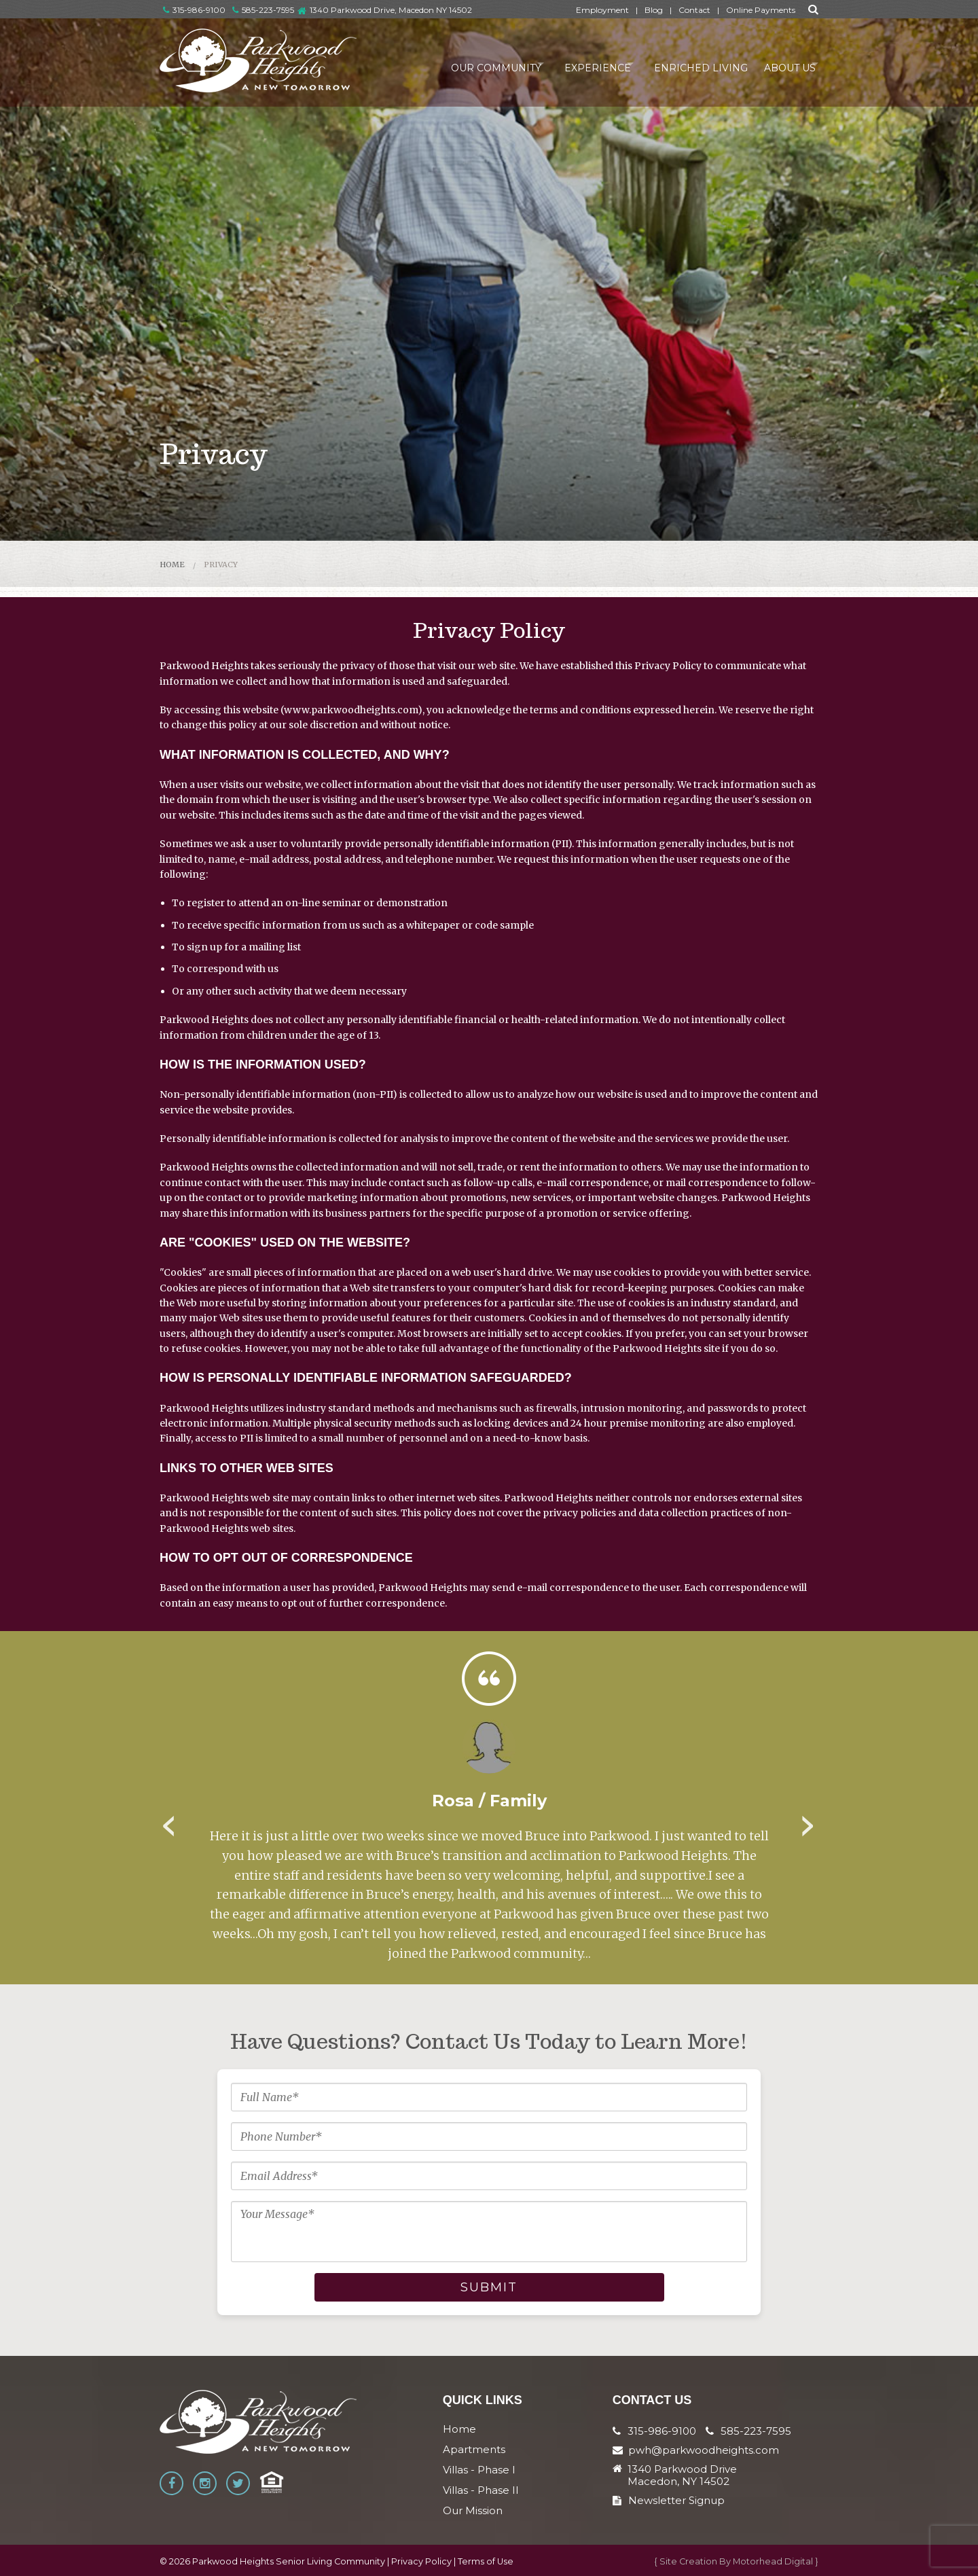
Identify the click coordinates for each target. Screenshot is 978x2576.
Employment (602, 10)
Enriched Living (686, 64)
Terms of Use (485, 2561)
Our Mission (473, 2510)
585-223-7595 (263, 10)
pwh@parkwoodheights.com (703, 2450)
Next (808, 1821)
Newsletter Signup (669, 2500)
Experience (572, 64)
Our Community (459, 64)
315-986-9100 (194, 10)
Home (172, 564)
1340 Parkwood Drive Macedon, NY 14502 (682, 2475)
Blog (654, 10)
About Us (779, 64)
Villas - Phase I (479, 2469)
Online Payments (760, 10)
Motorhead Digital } (775, 2561)
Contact (694, 10)
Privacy (221, 564)
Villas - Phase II (481, 2490)
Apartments (474, 2449)
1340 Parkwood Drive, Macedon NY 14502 (391, 10)
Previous (170, 1821)
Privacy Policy (421, 2561)
